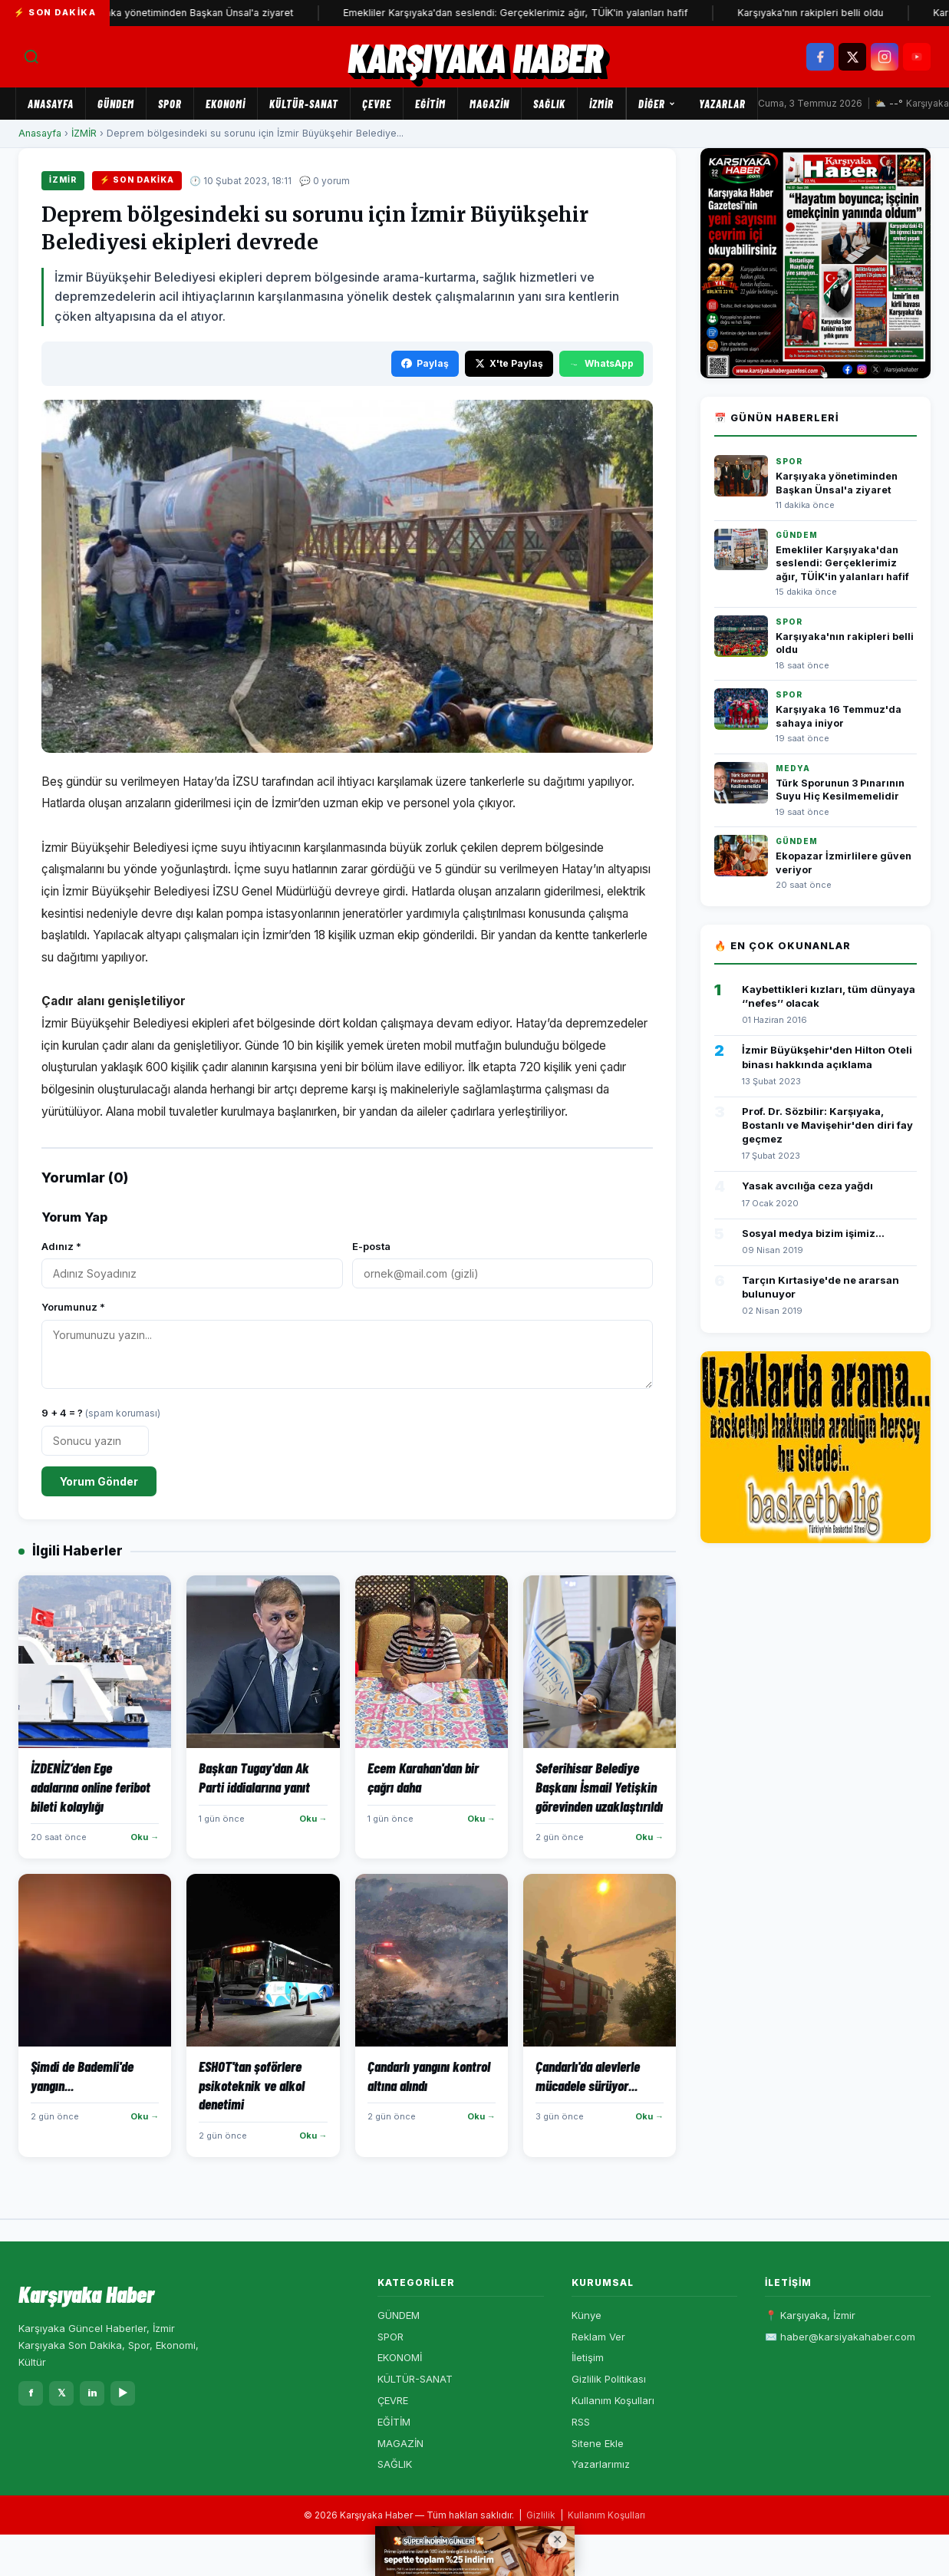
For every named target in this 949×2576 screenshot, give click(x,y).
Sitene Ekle (598, 2443)
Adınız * (61, 1246)
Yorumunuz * (73, 1307)
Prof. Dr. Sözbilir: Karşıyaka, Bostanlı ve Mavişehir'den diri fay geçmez (827, 1125)
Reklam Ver (598, 2336)
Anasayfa (51, 103)
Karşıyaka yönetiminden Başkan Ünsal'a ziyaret (195, 12)
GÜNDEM (115, 103)
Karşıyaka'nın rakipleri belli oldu (820, 12)
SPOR (170, 103)
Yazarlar (722, 103)
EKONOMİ (225, 103)
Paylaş (425, 363)
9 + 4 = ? (100, 1413)
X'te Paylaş (509, 363)
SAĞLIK (549, 103)
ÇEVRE (376, 103)
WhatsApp (601, 363)
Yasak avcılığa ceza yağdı (807, 1185)
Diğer (657, 103)
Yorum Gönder (99, 1481)
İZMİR (601, 103)
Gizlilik (540, 2515)
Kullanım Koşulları (613, 2400)
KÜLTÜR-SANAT (303, 103)
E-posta (371, 1246)
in (92, 2392)
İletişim (588, 2357)
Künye (586, 2315)
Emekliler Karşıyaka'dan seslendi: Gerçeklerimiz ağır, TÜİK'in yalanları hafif (525, 12)
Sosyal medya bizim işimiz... (813, 1233)
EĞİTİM (430, 103)
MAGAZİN (489, 103)
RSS (581, 2422)
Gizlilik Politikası (609, 2379)
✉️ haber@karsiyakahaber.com (840, 2336)
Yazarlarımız (601, 2464)
